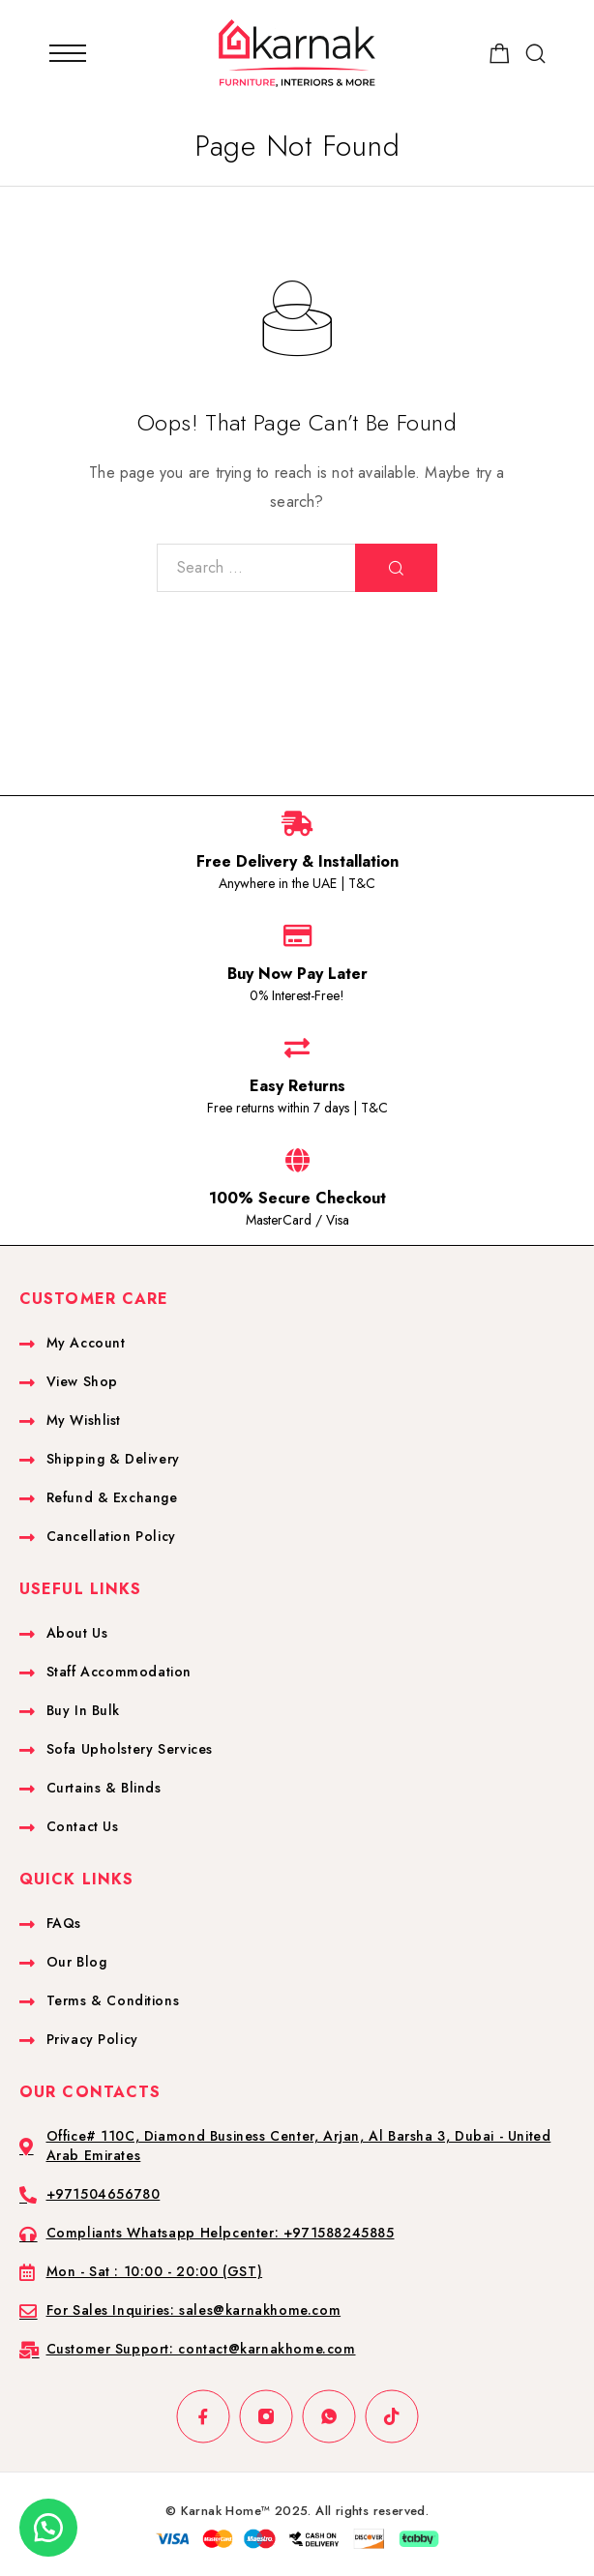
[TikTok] (391, 2416)
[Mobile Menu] (67, 53)
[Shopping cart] (500, 57)
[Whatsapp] (328, 2416)
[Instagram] (265, 2416)
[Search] (535, 54)
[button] (48, 2528)
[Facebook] (202, 2416)
